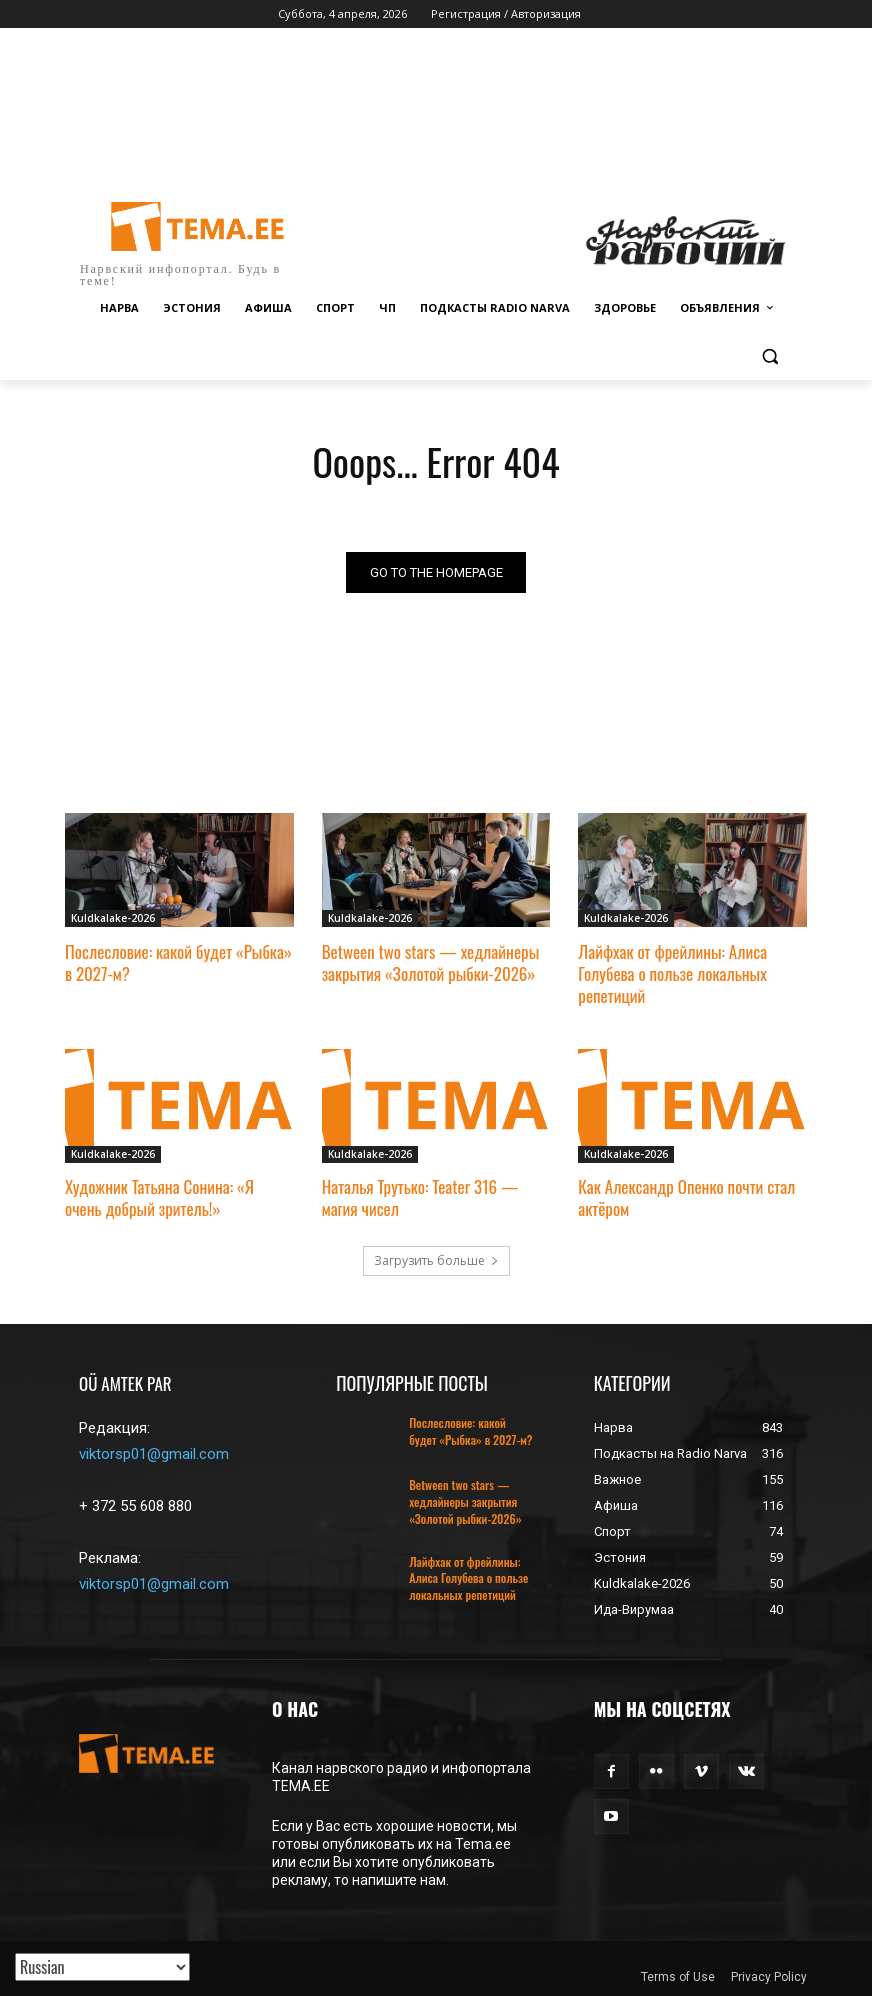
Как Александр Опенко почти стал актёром (686, 1197)
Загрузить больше (436, 1260)
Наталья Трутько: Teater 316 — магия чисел (420, 1197)
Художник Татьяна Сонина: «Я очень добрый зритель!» (159, 1197)
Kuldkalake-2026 (113, 919)
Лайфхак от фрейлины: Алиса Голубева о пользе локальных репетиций (672, 973)
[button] (769, 356)
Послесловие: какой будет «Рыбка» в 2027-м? (178, 962)
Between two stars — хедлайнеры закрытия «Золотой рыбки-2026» (431, 962)
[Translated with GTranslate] (102, 1967)
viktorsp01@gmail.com (154, 1455)
